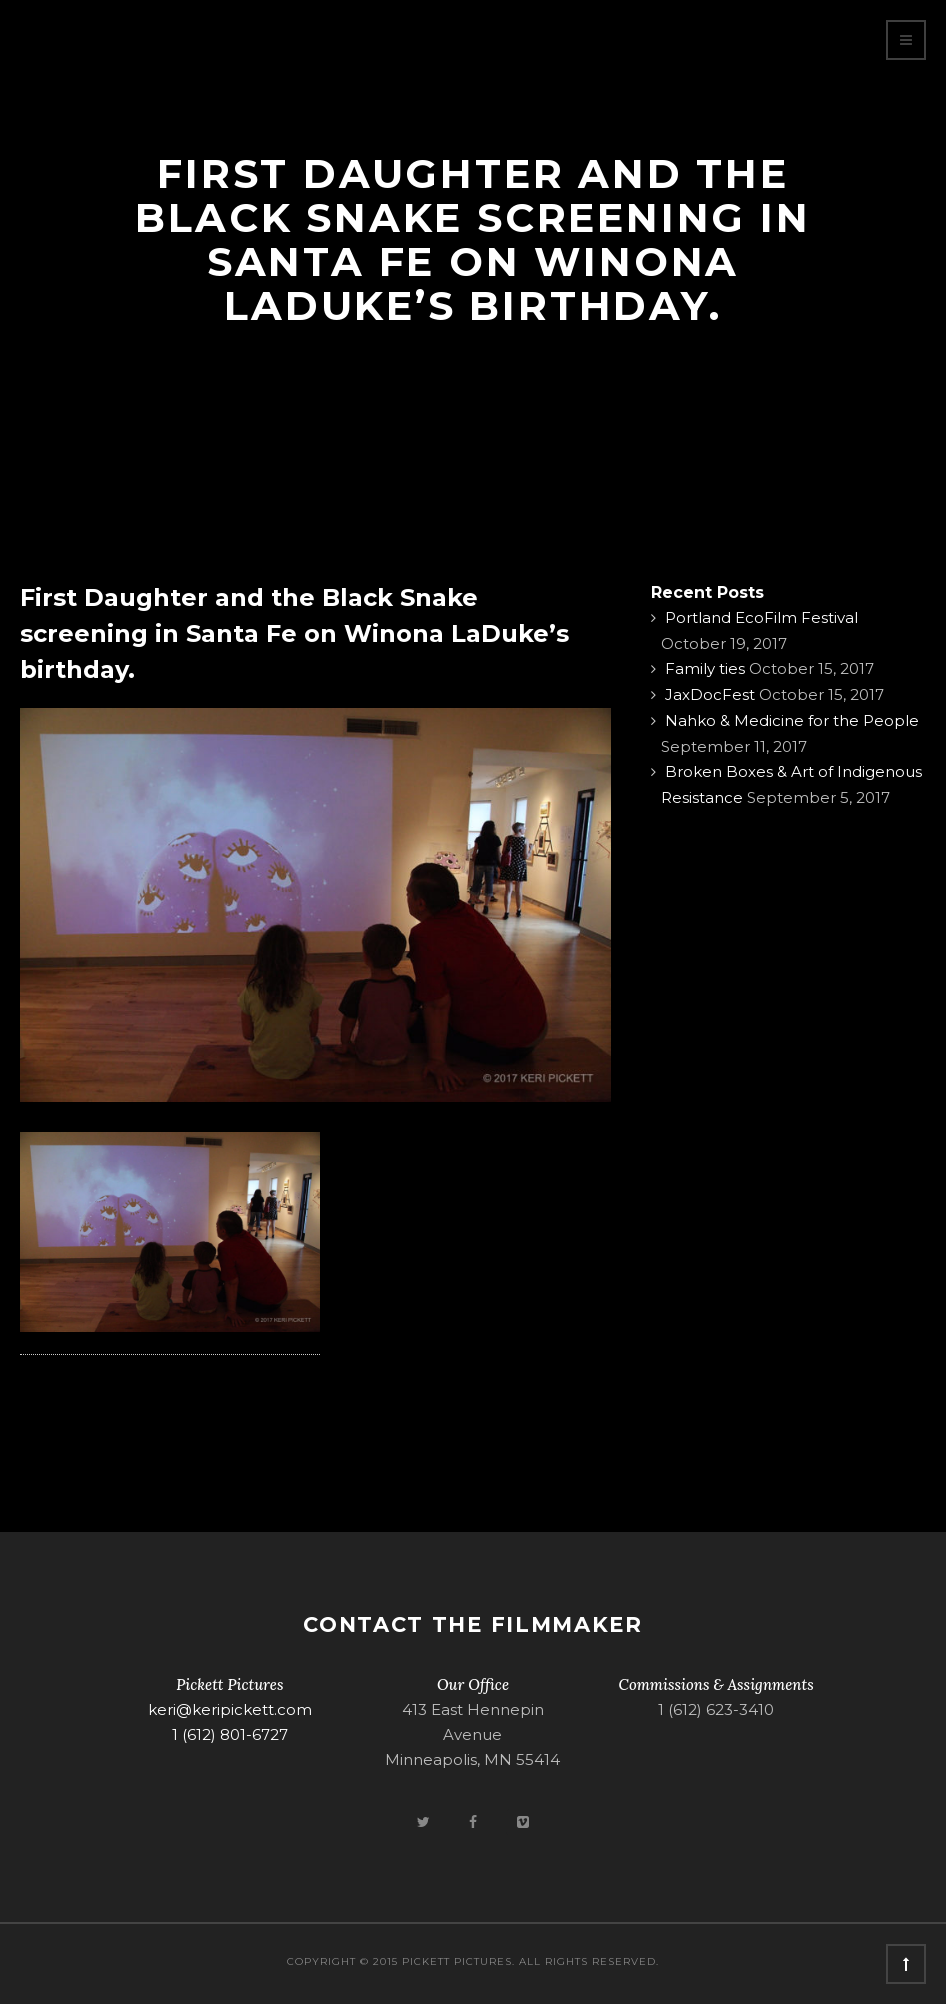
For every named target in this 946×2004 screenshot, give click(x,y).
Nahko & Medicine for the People (792, 720)
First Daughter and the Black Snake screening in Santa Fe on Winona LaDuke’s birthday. (294, 633)
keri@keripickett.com (230, 1709)
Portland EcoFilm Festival (761, 617)
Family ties (705, 668)
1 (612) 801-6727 (230, 1734)
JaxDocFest (710, 694)
